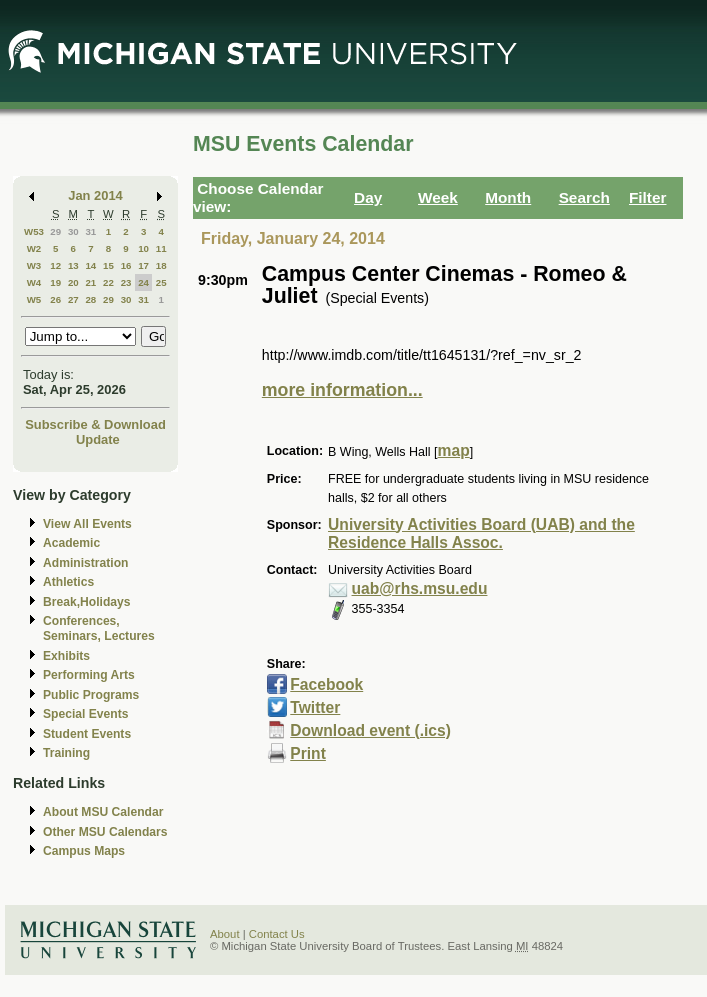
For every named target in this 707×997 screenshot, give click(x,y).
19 (55, 282)
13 (73, 265)
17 (143, 265)
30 (73, 231)
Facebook (326, 684)
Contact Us (277, 934)
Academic (71, 543)
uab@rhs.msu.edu (420, 588)
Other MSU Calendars (105, 832)
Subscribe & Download (95, 424)
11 (161, 248)
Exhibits (66, 656)
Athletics (68, 582)
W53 (34, 231)
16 (126, 265)
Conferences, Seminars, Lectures (99, 628)
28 (90, 299)
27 (73, 299)
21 (90, 282)
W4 (34, 282)
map (454, 450)
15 (108, 265)
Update (98, 439)
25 (161, 282)
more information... (342, 390)
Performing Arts (89, 675)
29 (55, 231)
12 (55, 265)
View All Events (87, 524)
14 (90, 265)
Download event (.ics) (370, 730)
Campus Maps (84, 851)
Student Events (87, 734)
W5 (34, 299)
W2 (34, 248)
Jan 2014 (95, 195)
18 (161, 265)
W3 (34, 265)
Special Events (85, 714)
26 (55, 299)
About (225, 934)
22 (108, 282)
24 (143, 282)
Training (66, 753)
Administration (85, 563)
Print (308, 753)
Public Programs (91, 695)
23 (126, 282)
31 (90, 231)
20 (73, 282)
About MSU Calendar (103, 812)
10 (143, 248)
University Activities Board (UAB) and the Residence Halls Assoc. (481, 534)
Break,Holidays (87, 602)
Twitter (315, 707)
